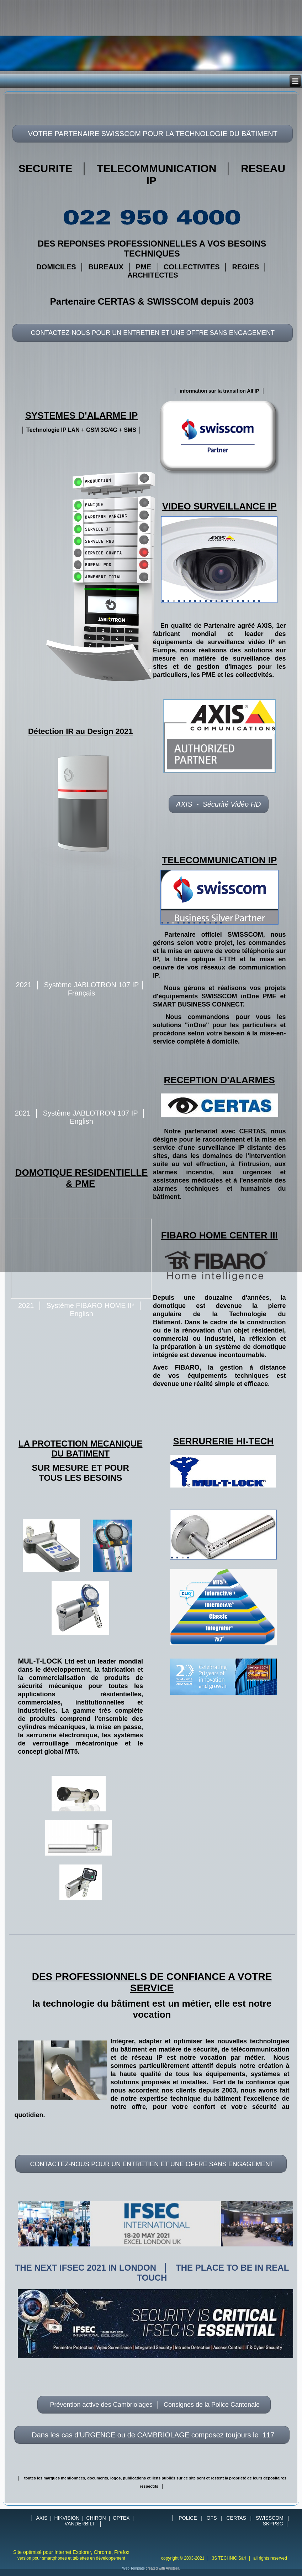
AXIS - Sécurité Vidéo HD (218, 804)
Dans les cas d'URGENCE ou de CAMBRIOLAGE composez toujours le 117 (152, 2435)
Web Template (133, 2568)
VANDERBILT (80, 2523)
